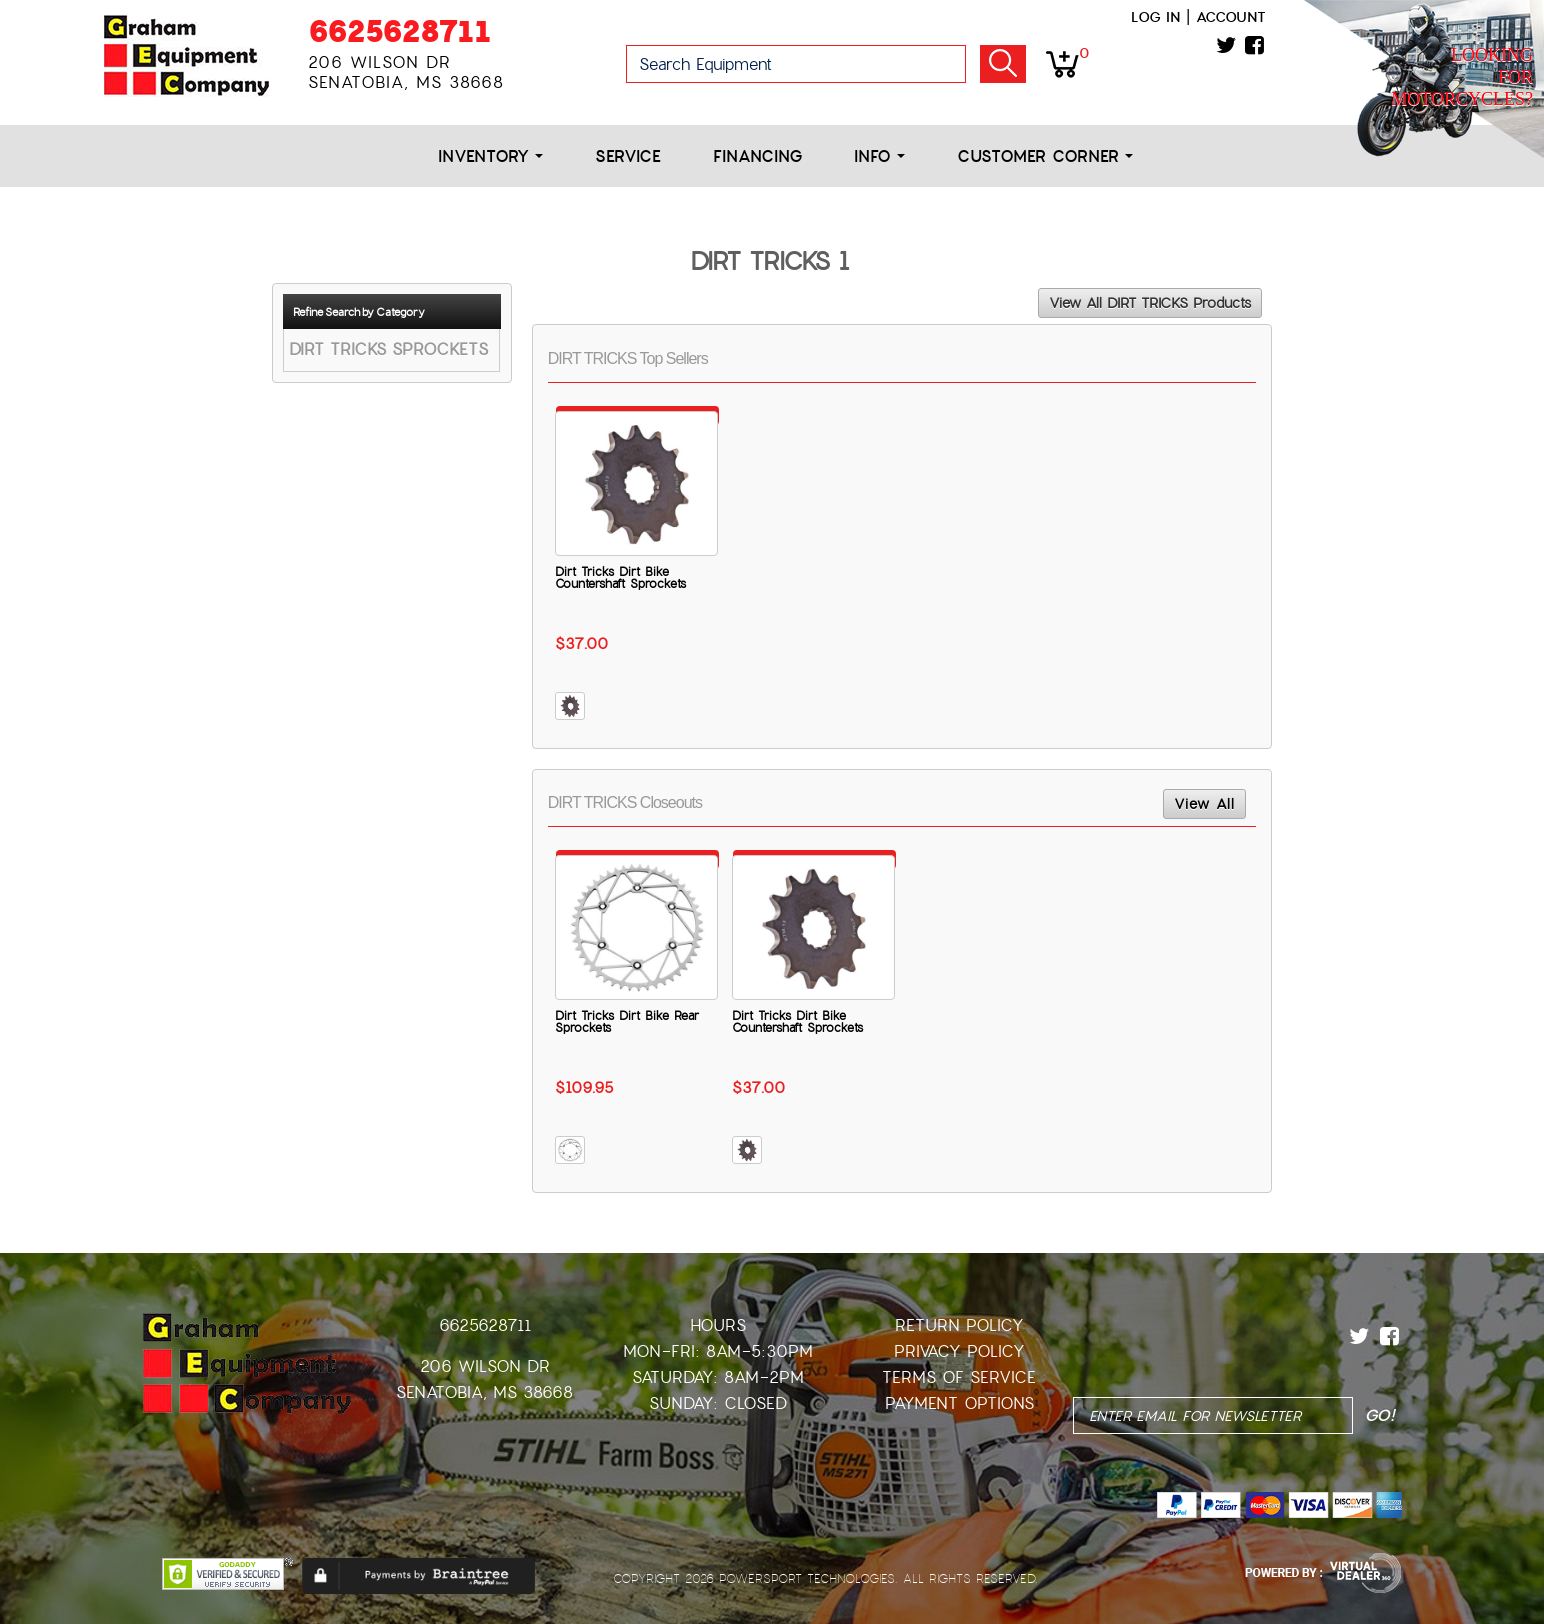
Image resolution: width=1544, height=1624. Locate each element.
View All (1204, 804)
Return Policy (959, 1325)
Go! (1003, 64)
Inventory (490, 156)
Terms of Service (959, 1377)
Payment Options (959, 1403)
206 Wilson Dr (485, 1366)
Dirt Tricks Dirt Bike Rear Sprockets (627, 1022)
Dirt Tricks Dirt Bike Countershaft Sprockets (620, 578)
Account (1231, 17)
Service (628, 156)
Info (879, 156)
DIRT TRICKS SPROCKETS (388, 349)
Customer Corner (1045, 156)
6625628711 (399, 31)
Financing (757, 156)
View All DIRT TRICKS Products (1150, 303)
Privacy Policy (959, 1351)
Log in (1155, 17)
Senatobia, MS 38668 (484, 1392)
